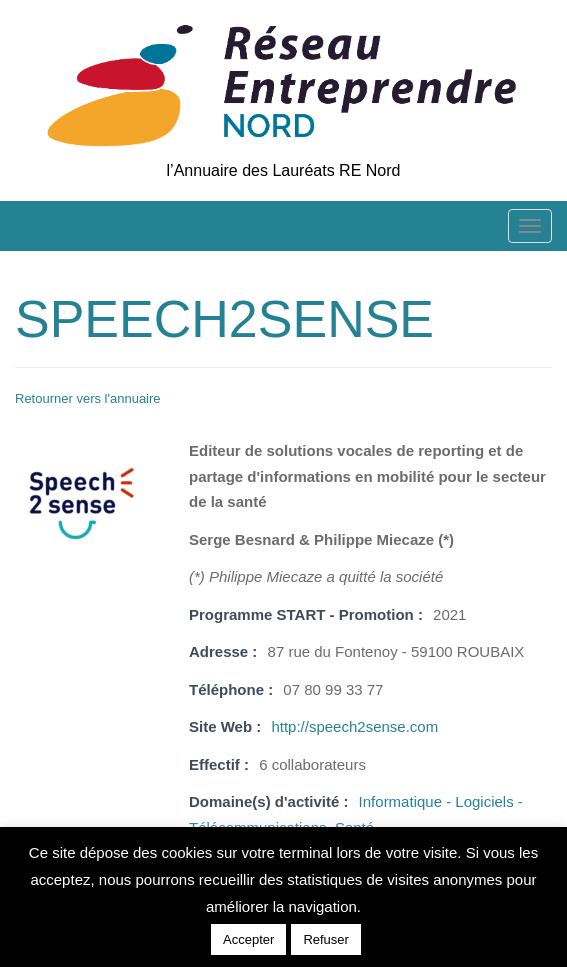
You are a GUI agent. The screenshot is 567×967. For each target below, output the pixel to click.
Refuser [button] (326, 939)
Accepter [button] (248, 939)
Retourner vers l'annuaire (88, 398)
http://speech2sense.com (354, 726)
